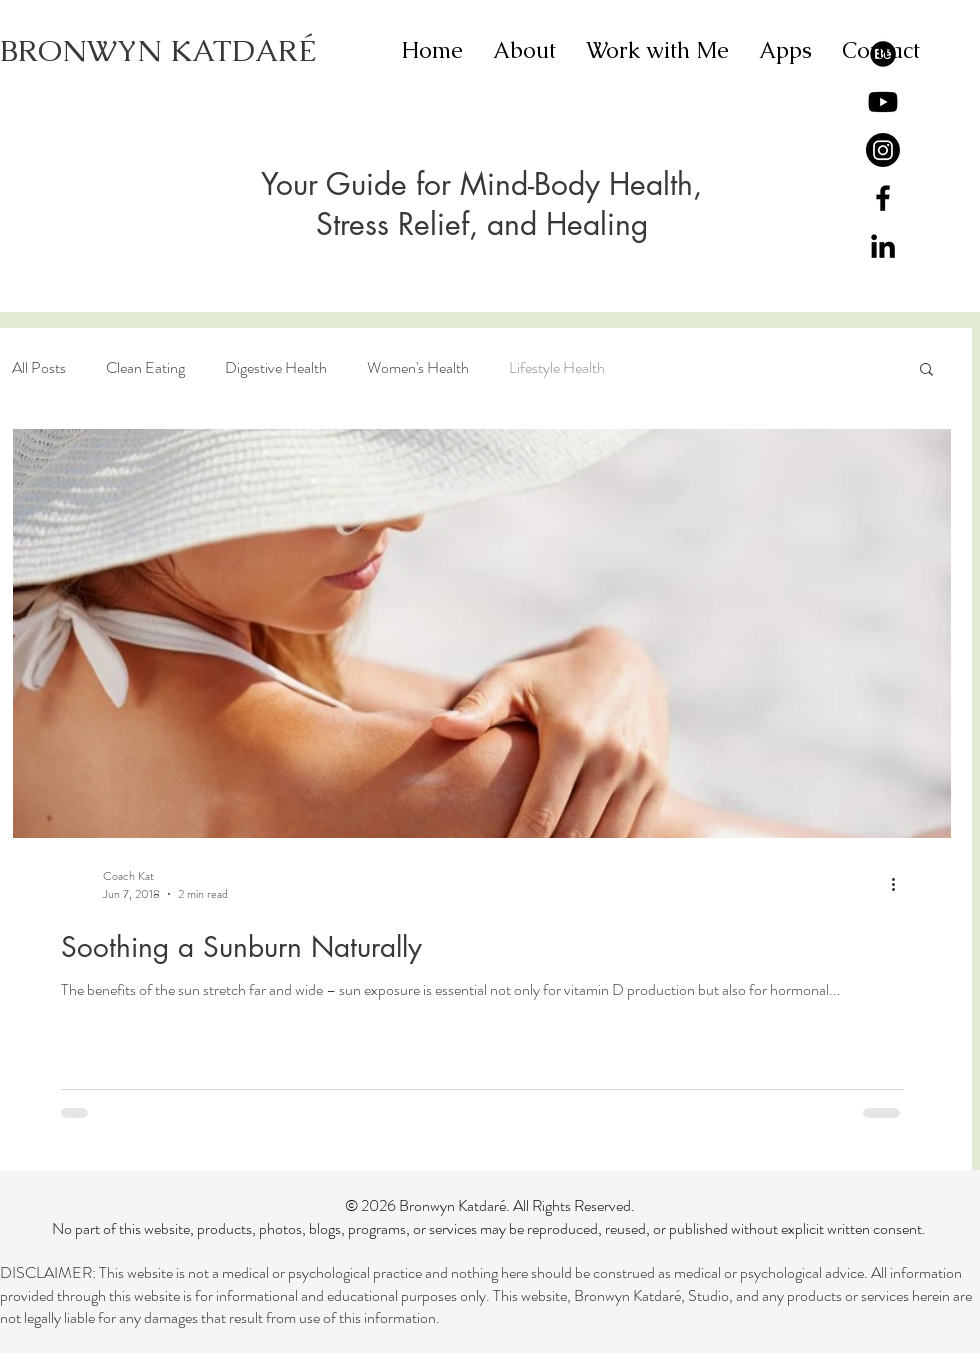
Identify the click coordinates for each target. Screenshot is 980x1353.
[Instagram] (883, 150)
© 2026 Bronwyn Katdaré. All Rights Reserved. (490, 1205)
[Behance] (883, 54)
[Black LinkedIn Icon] (883, 246)
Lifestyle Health (557, 368)
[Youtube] (883, 102)
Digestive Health (276, 368)
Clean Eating (145, 368)
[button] (926, 370)
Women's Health (418, 368)
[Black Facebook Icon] (883, 198)
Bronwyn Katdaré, (631, 1295)
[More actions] (900, 885)
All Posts (39, 368)
